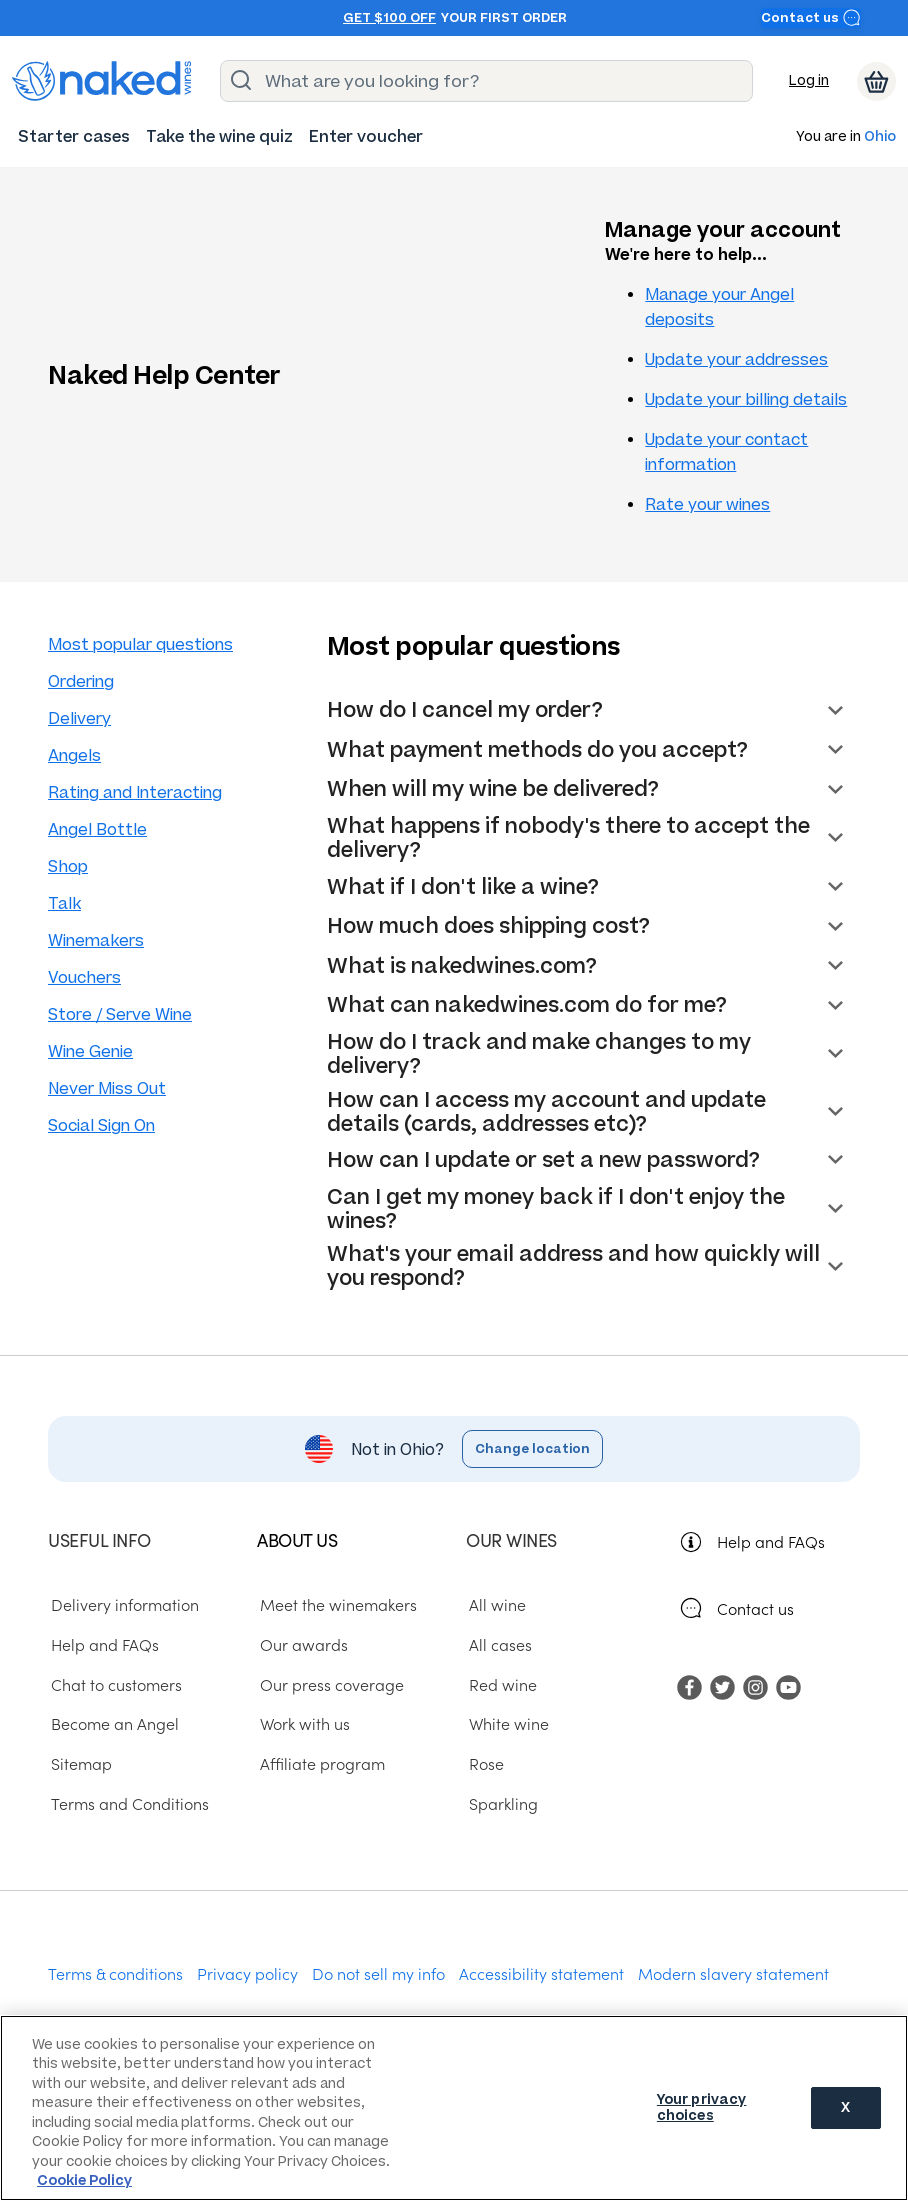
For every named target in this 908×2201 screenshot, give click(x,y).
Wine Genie (90, 1051)
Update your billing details (746, 399)
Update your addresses (736, 359)
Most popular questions (140, 644)
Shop (68, 866)
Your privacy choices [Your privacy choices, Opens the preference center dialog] (702, 2107)
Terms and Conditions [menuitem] (127, 1803)
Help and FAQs (771, 1541)
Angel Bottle (97, 829)
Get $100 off (389, 18)
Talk (64, 903)
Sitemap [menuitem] (78, 1764)
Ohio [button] (880, 137)
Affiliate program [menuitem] (319, 1764)
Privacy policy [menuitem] (247, 1973)
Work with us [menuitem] (302, 1724)
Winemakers (96, 940)
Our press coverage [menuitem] (329, 1684)
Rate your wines (707, 504)
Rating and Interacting (135, 792)
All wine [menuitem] (494, 1605)
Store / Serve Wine (120, 1014)
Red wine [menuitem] (500, 1684)
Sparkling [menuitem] (500, 1803)
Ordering (81, 681)
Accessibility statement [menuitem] (541, 1973)
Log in (809, 80)
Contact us (811, 17)
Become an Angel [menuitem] (112, 1724)
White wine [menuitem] (506, 1724)
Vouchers (84, 977)
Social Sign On (101, 1125)
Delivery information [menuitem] (122, 1605)
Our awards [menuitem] (301, 1645)
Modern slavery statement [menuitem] (733, 1973)
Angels (74, 755)
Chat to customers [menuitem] (113, 1684)
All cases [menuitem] (497, 1645)
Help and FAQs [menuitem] (102, 1645)
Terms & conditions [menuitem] (115, 1973)
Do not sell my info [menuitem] (378, 1973)
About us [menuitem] (297, 1539)
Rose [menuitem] (483, 1764)
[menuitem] (74, 136)
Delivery (79, 718)
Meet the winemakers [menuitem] (335, 1605)
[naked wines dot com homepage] (102, 81)
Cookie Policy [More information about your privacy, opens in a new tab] (84, 2180)
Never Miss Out (107, 1088)
